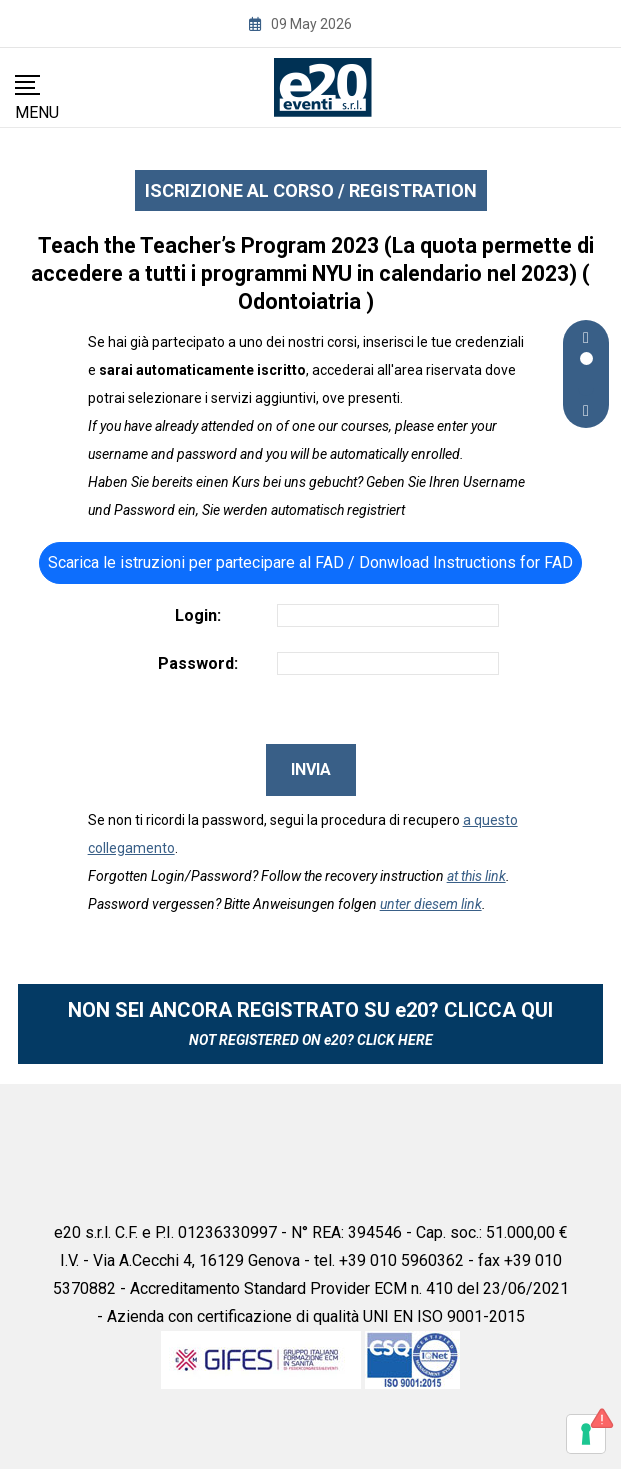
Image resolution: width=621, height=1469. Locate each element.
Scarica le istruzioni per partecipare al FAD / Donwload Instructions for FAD (310, 562)
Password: (198, 663)
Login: (198, 615)
